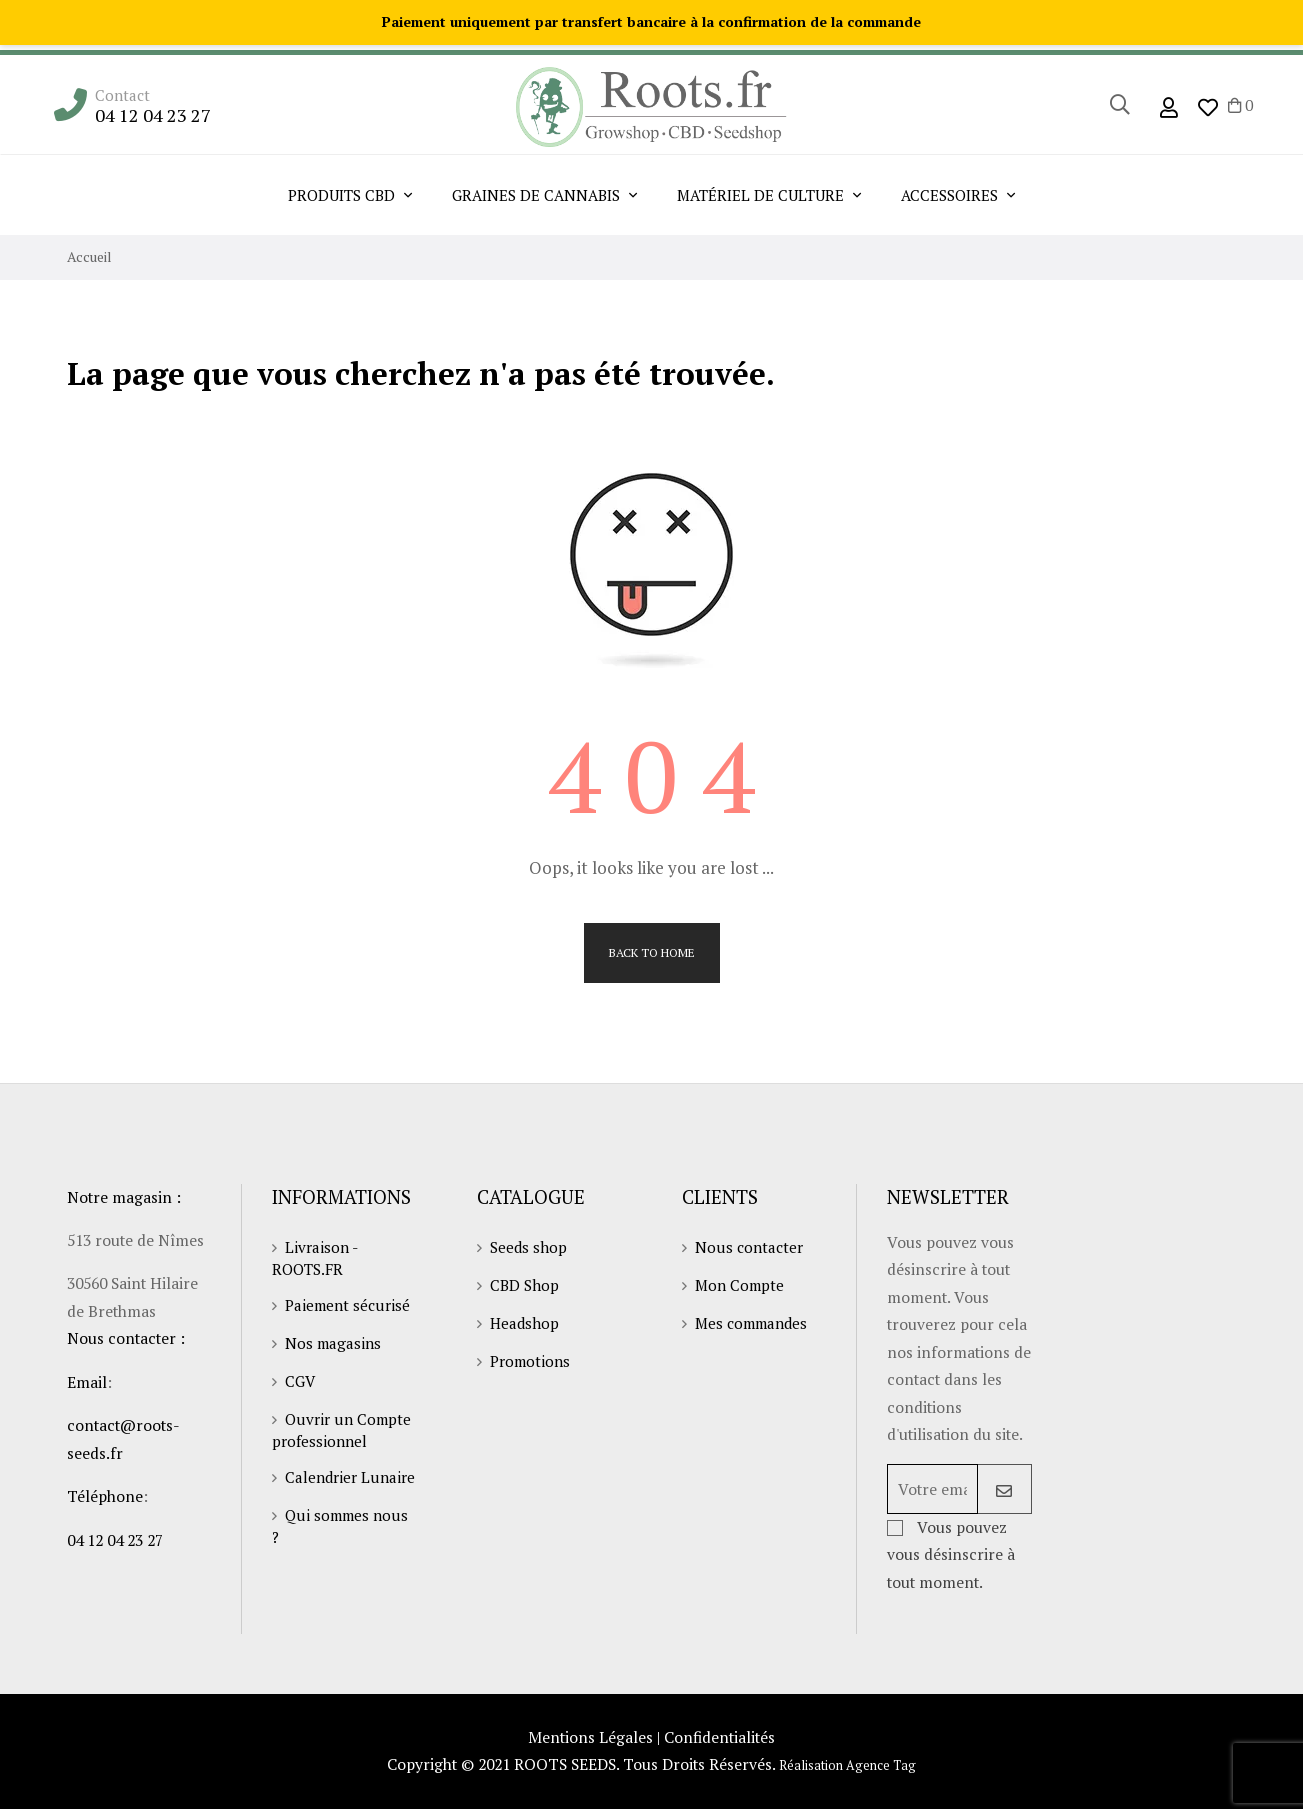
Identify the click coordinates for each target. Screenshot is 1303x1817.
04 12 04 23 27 (155, 114)
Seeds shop (530, 1248)
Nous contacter (751, 1248)
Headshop (526, 1324)
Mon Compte (742, 1286)
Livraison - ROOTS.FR (316, 1259)
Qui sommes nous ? (342, 1547)
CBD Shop (526, 1286)
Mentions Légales (588, 1745)
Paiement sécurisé (350, 1306)
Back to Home (652, 952)
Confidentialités (721, 1745)
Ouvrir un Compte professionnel (344, 1431)
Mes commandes (755, 1324)
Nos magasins (334, 1344)
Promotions (533, 1362)
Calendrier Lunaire (316, 1489)
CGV (301, 1382)
